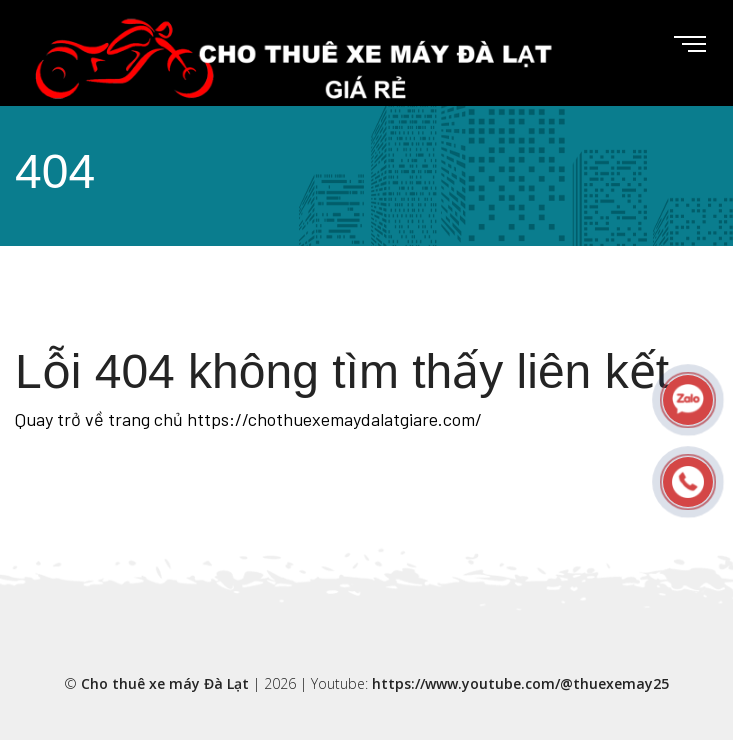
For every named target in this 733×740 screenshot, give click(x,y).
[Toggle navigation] (674, 45)
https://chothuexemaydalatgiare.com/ (334, 419)
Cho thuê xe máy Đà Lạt (165, 683)
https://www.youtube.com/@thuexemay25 (520, 683)
